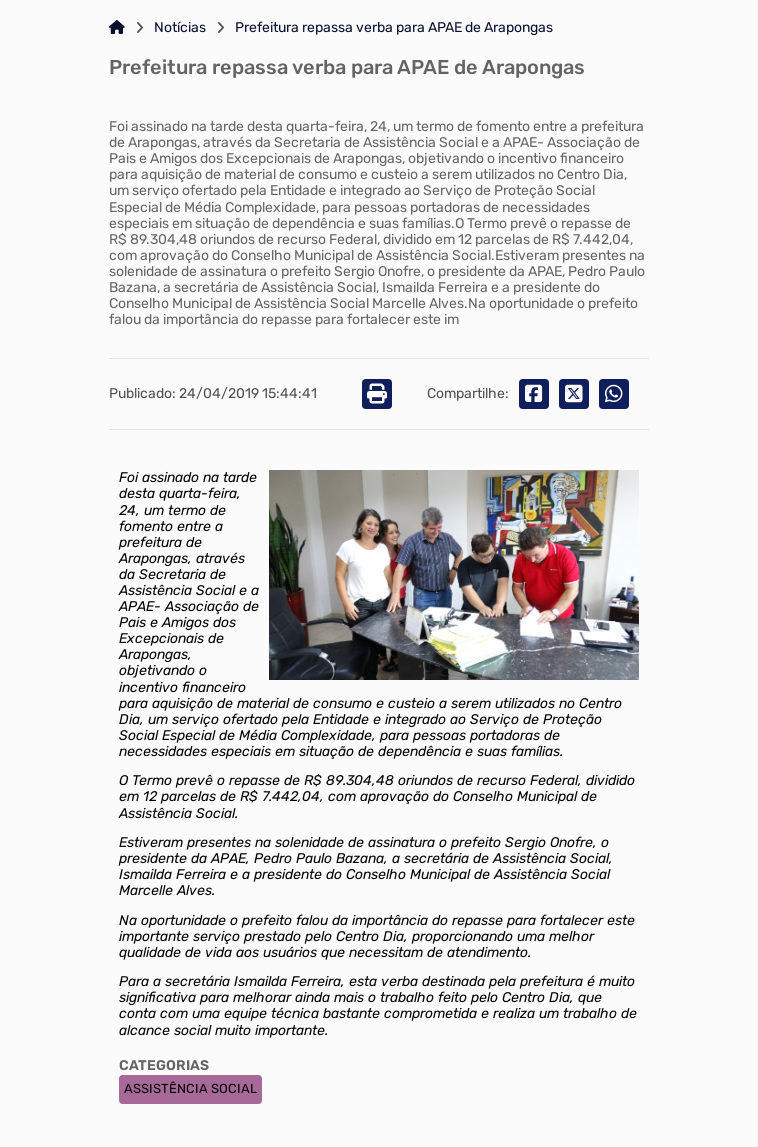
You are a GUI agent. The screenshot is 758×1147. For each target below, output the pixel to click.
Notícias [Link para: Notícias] (180, 28)
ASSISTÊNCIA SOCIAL (190, 1088)
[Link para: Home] (117, 28)
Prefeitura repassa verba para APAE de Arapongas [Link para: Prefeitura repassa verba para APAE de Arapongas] (394, 28)
